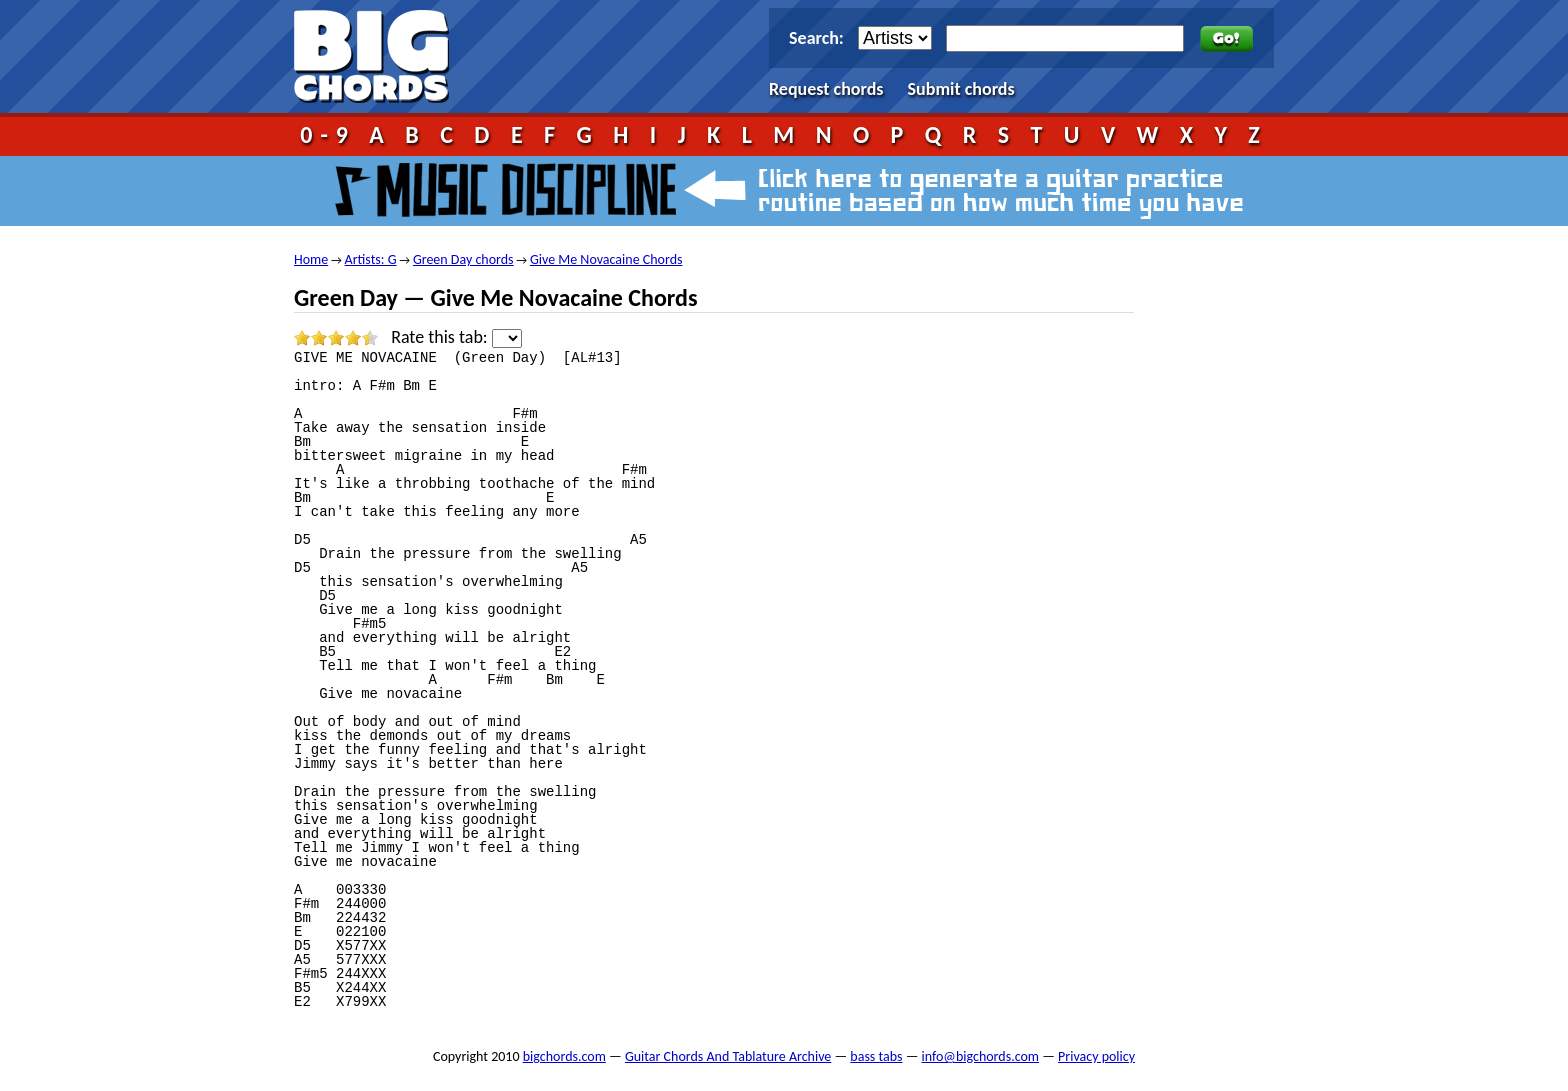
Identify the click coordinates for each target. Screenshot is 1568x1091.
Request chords (826, 89)
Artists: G (371, 259)
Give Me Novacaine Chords (606, 259)
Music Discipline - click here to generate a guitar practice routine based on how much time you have (784, 191)
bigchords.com (380, 56)
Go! (1226, 39)
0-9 (328, 134)
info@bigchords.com (981, 1056)
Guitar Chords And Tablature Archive (728, 1056)
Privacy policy (1096, 1056)
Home (311, 259)
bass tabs (876, 1056)
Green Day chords (463, 259)
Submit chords (961, 89)
